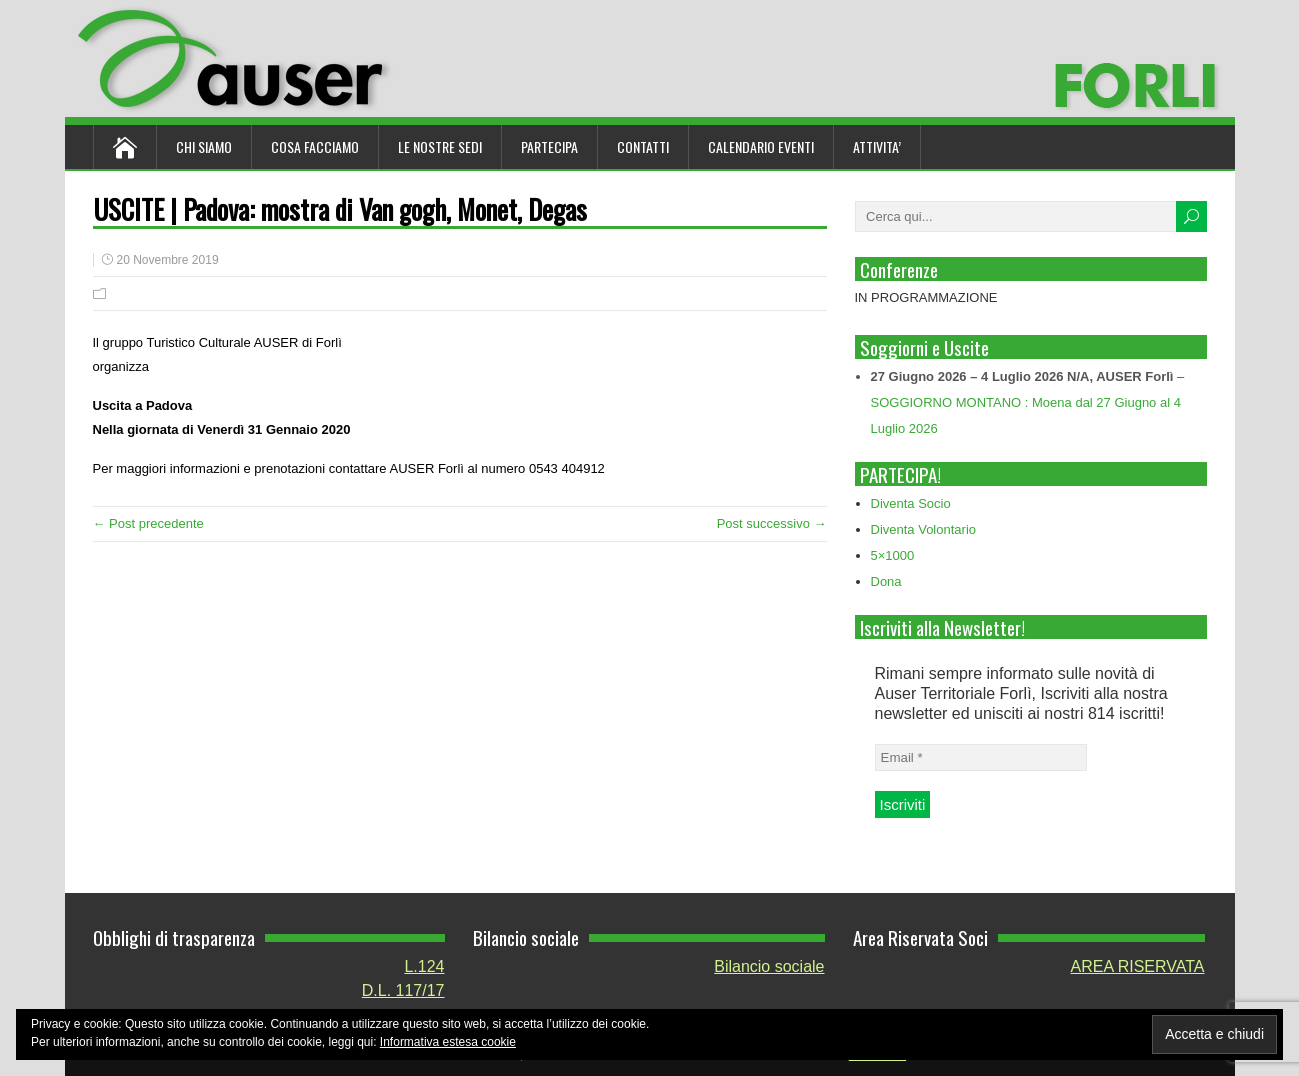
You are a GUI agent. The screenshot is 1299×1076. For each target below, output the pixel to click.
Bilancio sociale (769, 966)
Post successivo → (772, 523)
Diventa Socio (911, 503)
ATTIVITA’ (877, 146)
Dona (886, 581)
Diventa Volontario (924, 529)
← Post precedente (148, 523)
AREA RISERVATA (1138, 966)
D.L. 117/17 (403, 990)
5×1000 (893, 555)
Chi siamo (204, 146)
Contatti (643, 146)
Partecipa (549, 146)
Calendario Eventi (761, 146)
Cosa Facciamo (315, 146)
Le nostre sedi (440, 146)
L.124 (424, 966)
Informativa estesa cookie (448, 1042)
